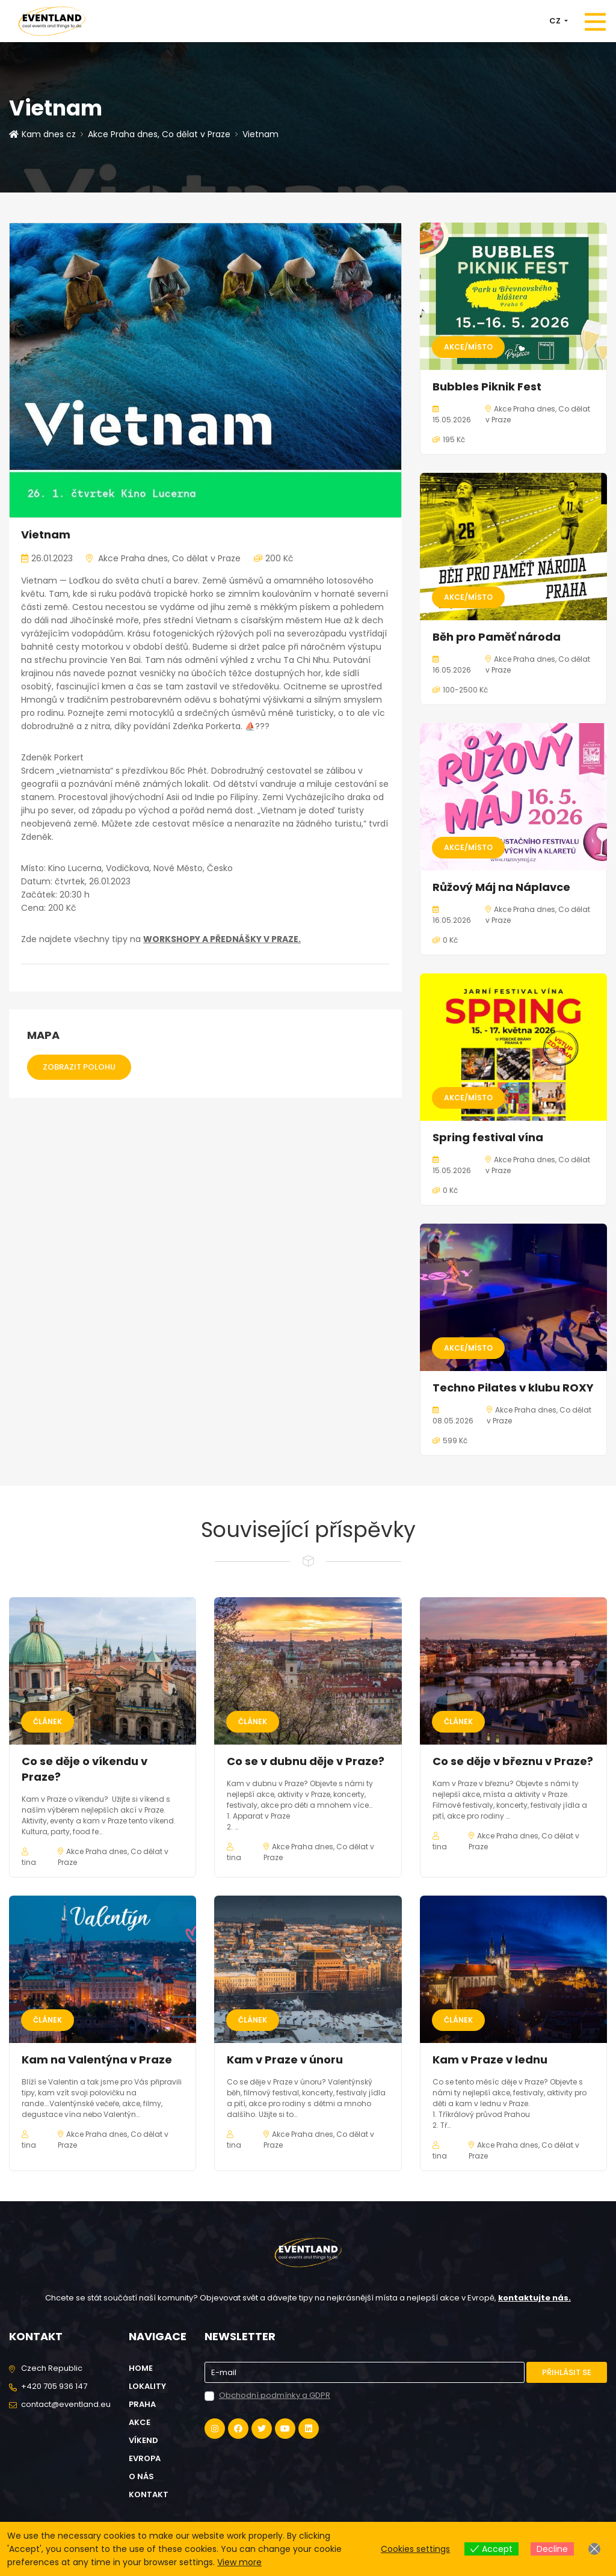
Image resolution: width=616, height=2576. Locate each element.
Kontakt (148, 2494)
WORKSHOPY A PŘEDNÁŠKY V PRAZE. (222, 939)
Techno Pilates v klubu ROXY (513, 1387)
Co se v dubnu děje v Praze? (305, 1761)
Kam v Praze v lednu (490, 2059)
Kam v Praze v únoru (285, 2059)
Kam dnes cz (42, 134)
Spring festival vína (488, 1137)
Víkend (143, 2440)
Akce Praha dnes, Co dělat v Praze (159, 134)
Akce (139, 2422)
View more (239, 2562)
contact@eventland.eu (66, 2404)
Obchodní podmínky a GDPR (274, 2395)
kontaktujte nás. (534, 2297)
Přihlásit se (566, 2372)
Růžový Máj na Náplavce (501, 887)
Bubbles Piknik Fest (487, 386)
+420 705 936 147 (54, 2386)
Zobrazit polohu (79, 1067)
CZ (555, 20)
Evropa (145, 2458)
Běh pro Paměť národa (497, 636)
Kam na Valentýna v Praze (97, 2059)
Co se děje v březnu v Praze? (513, 1761)
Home (141, 2368)
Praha (142, 2404)
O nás (141, 2476)
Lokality (147, 2386)
